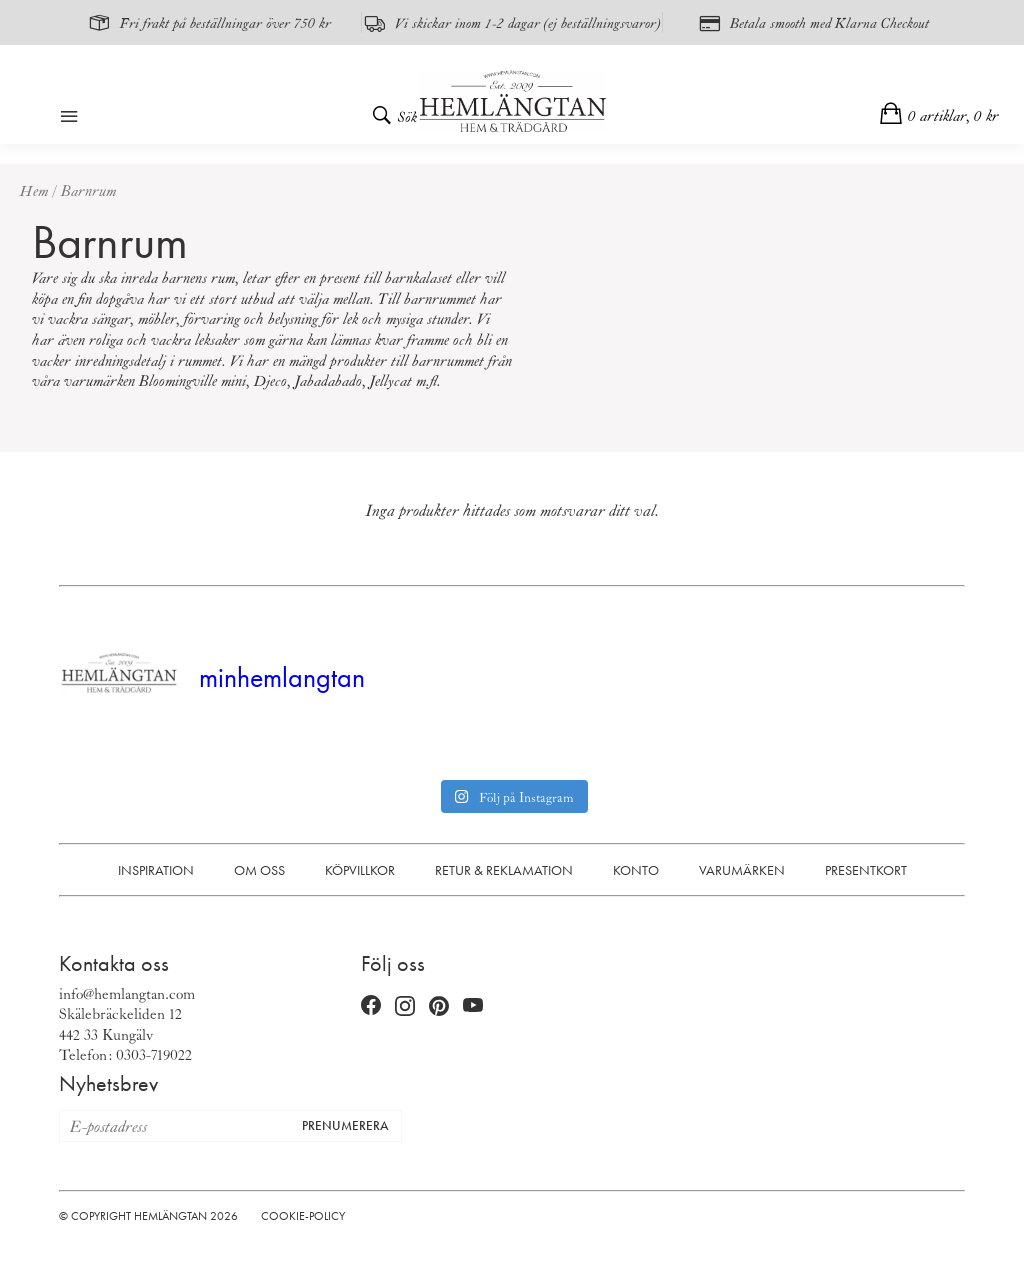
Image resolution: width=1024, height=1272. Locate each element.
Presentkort (866, 870)
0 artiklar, (953, 115)
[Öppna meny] (69, 117)
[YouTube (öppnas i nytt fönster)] (473, 1007)
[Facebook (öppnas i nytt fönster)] (371, 1007)
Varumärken (742, 870)
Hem (34, 190)
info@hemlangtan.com (127, 993)
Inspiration (156, 870)
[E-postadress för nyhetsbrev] (175, 1126)
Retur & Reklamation (504, 870)
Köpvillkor (360, 870)
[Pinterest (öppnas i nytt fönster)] (439, 1006)
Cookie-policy (303, 1216)
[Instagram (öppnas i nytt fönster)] (405, 1007)
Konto (636, 870)
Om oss (259, 870)
